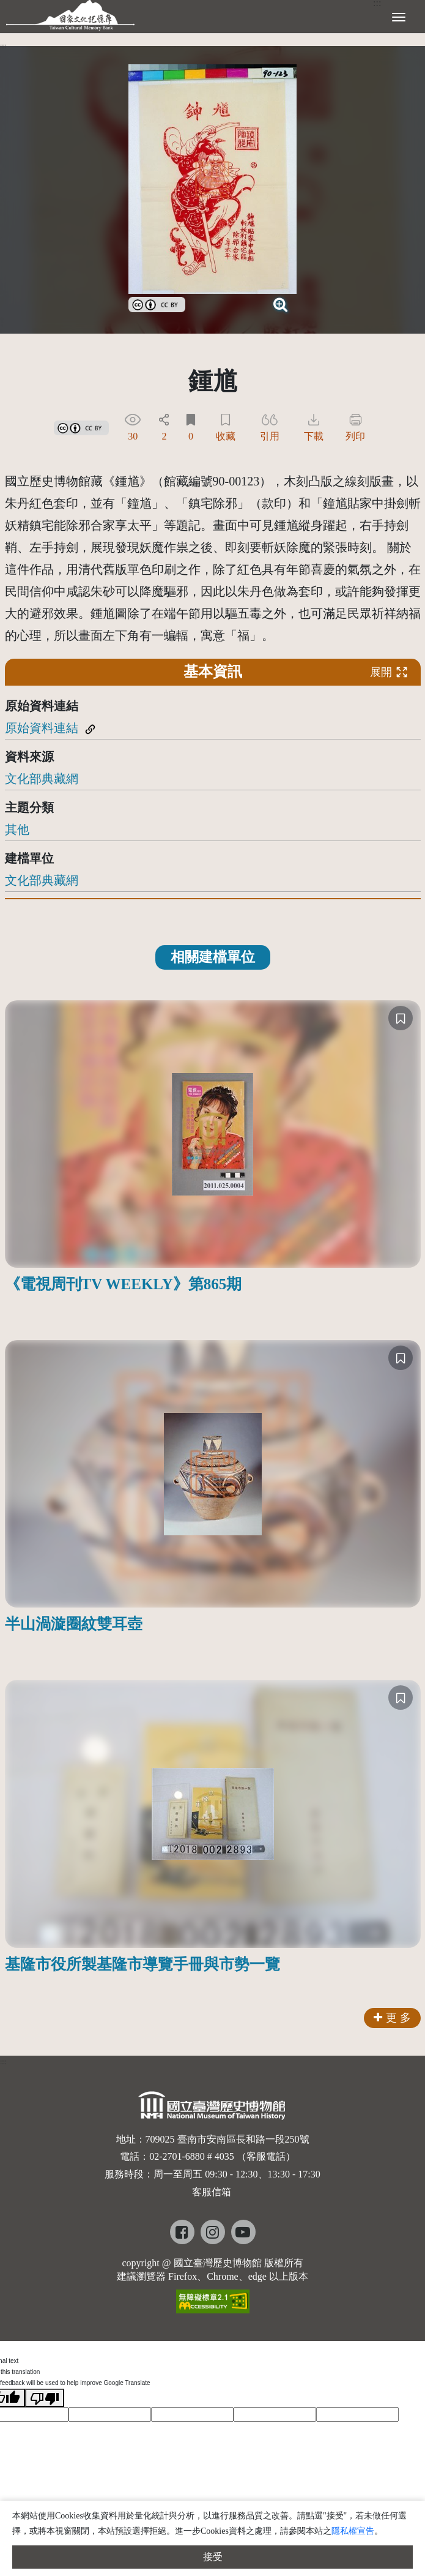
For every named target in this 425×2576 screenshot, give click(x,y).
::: (3, 46)
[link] (157, 303)
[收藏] (400, 1018)
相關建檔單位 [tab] (213, 957)
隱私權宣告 (352, 2531)
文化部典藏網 (41, 778)
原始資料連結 (41, 728)
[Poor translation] (44, 2398)
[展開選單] (399, 16)
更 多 (392, 2018)
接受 (213, 2557)
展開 (389, 672)
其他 (17, 829)
